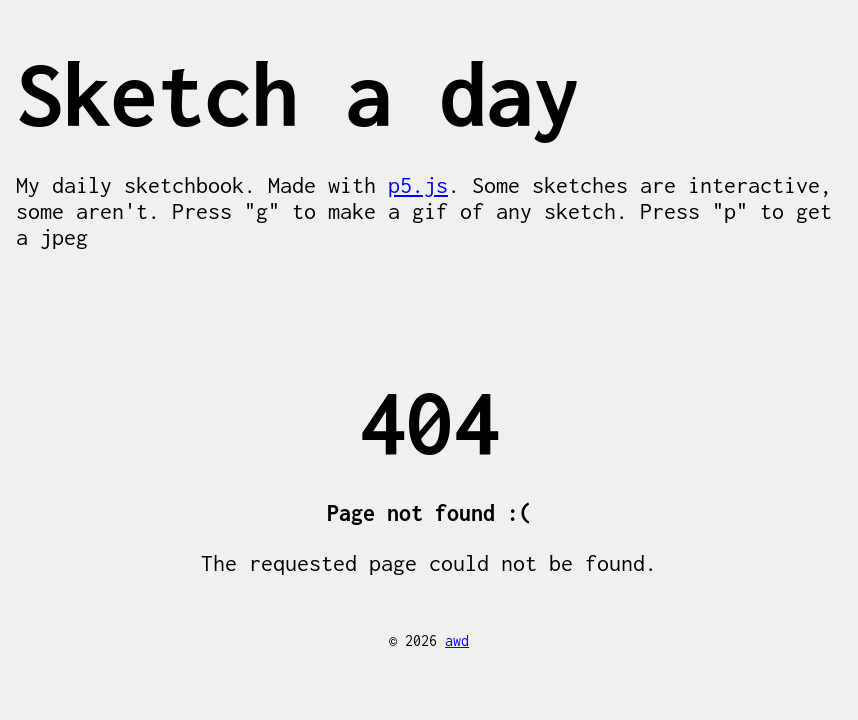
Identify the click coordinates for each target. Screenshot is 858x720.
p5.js (418, 185)
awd (457, 640)
